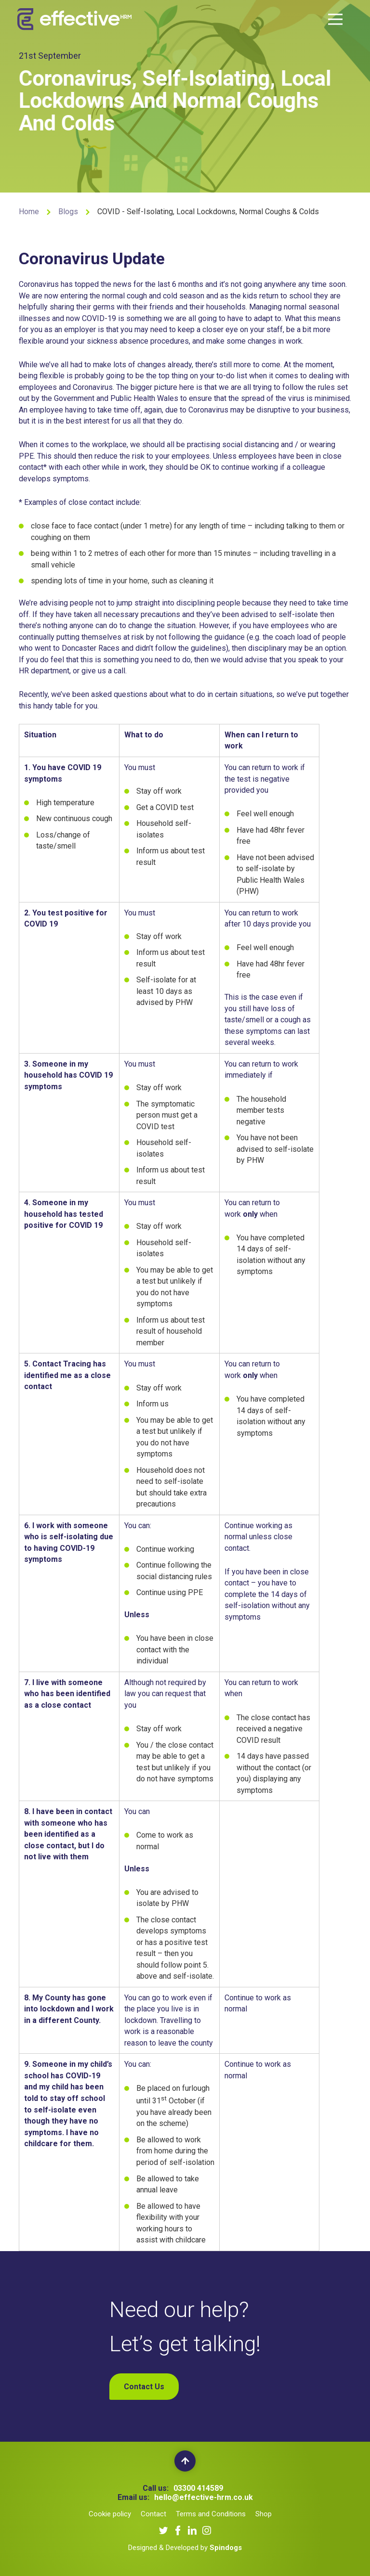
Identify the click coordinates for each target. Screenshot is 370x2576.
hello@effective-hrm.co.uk (203, 2497)
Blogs (68, 211)
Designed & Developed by (185, 2547)
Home (29, 211)
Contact (153, 2514)
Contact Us (144, 2386)
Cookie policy (110, 2514)
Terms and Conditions (211, 2514)
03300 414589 (198, 2488)
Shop (263, 2514)
